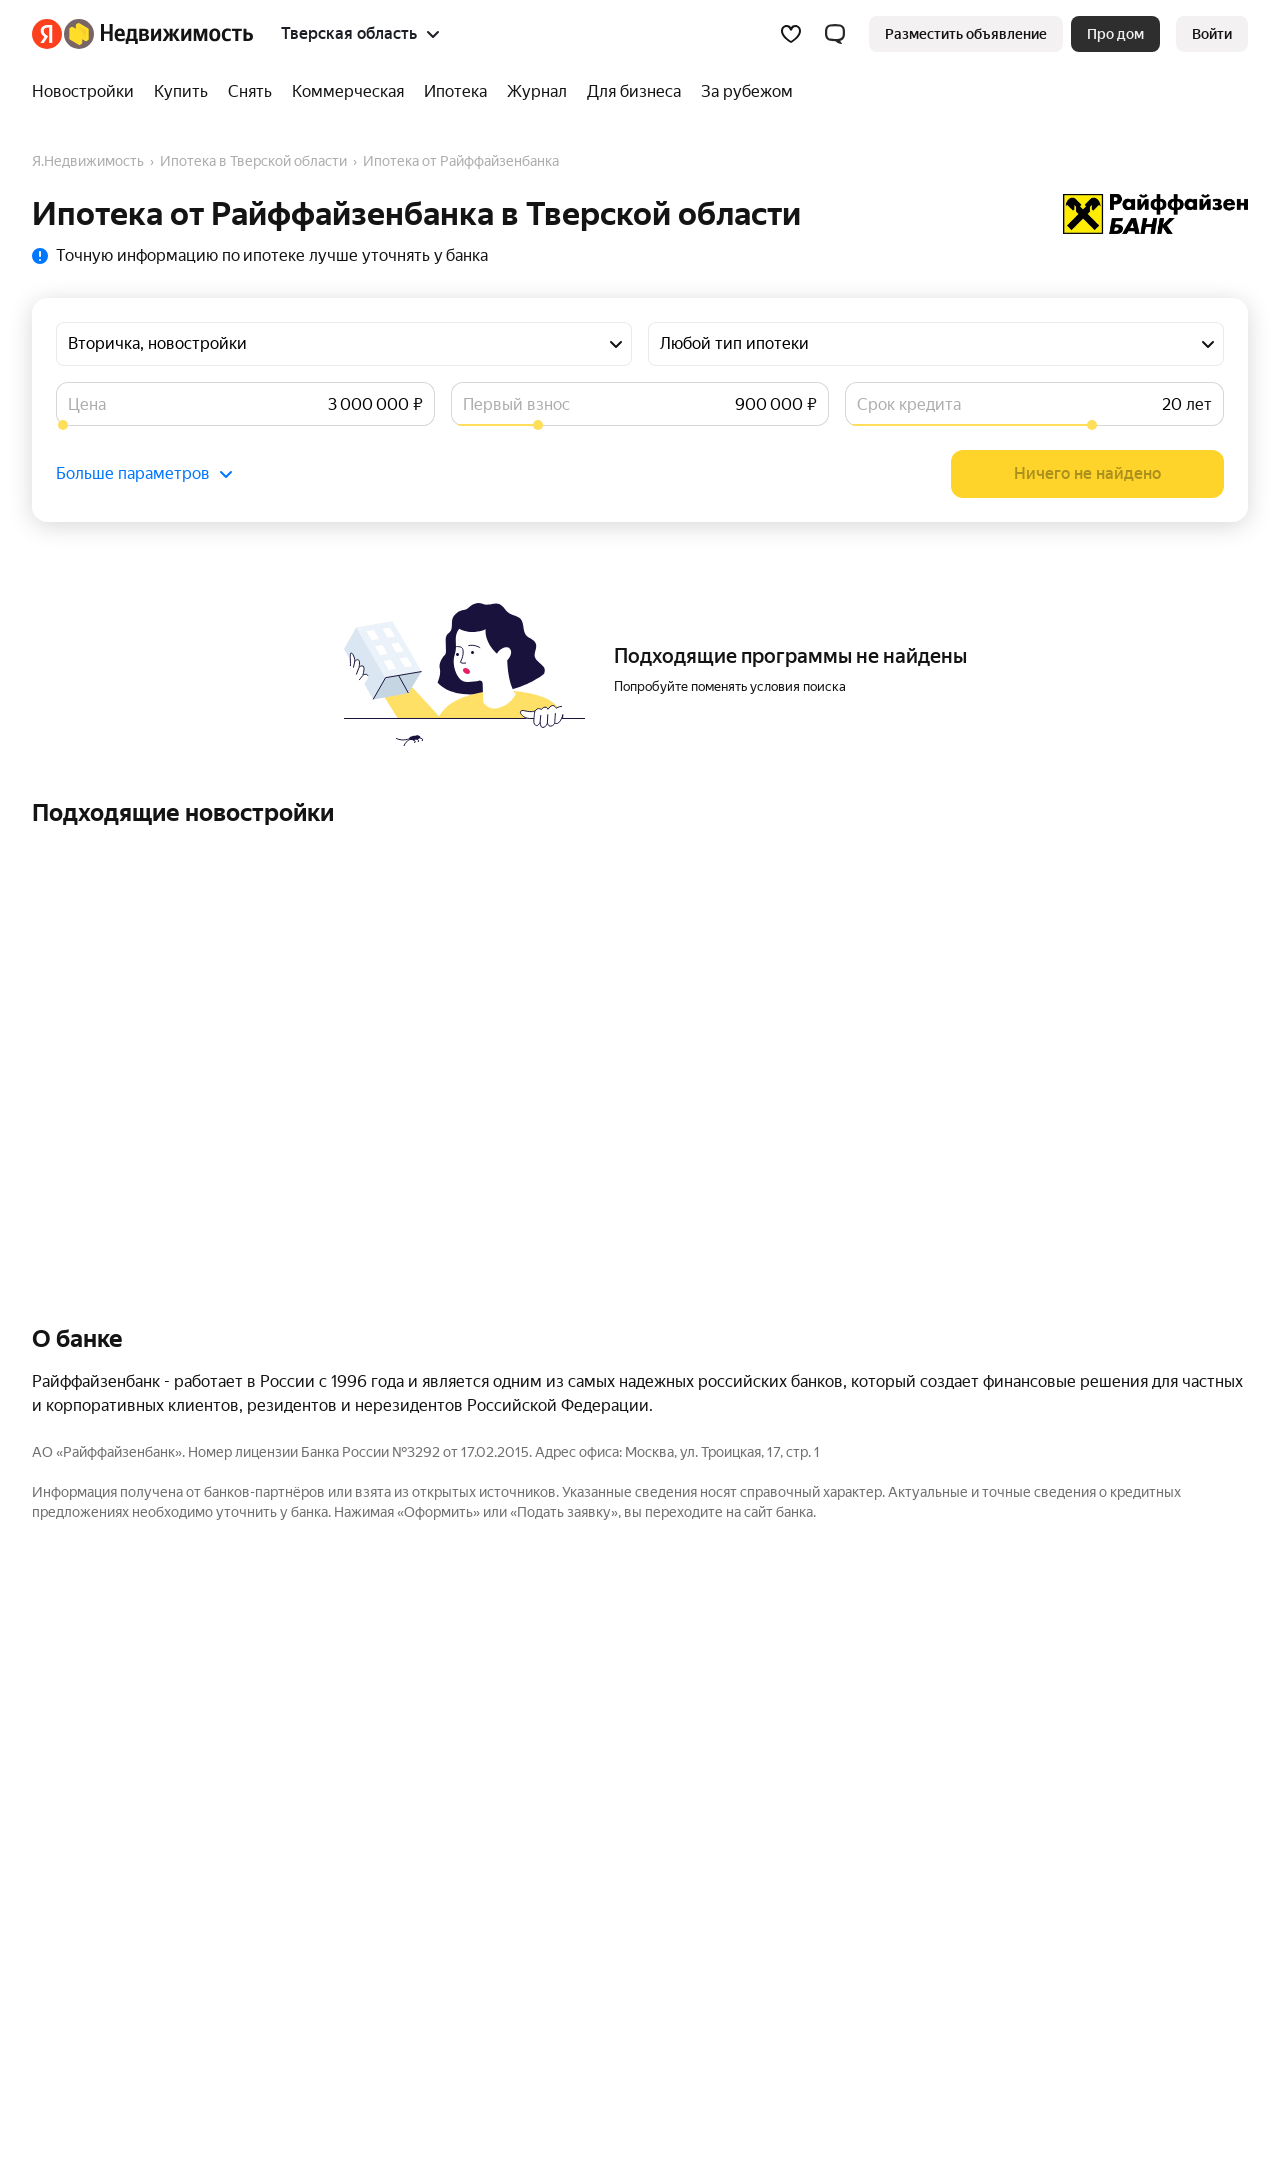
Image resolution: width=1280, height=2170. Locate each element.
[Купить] (181, 92)
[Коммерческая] (348, 92)
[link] (1212, 34)
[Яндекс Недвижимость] (158, 34)
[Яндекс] (47, 34)
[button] (835, 34)
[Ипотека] (455, 92)
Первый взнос (516, 404)
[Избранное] (791, 34)
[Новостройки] (88, 92)
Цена (87, 404)
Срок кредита (909, 404)
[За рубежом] (742, 92)
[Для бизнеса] (634, 92)
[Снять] (250, 92)
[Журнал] (537, 92)
